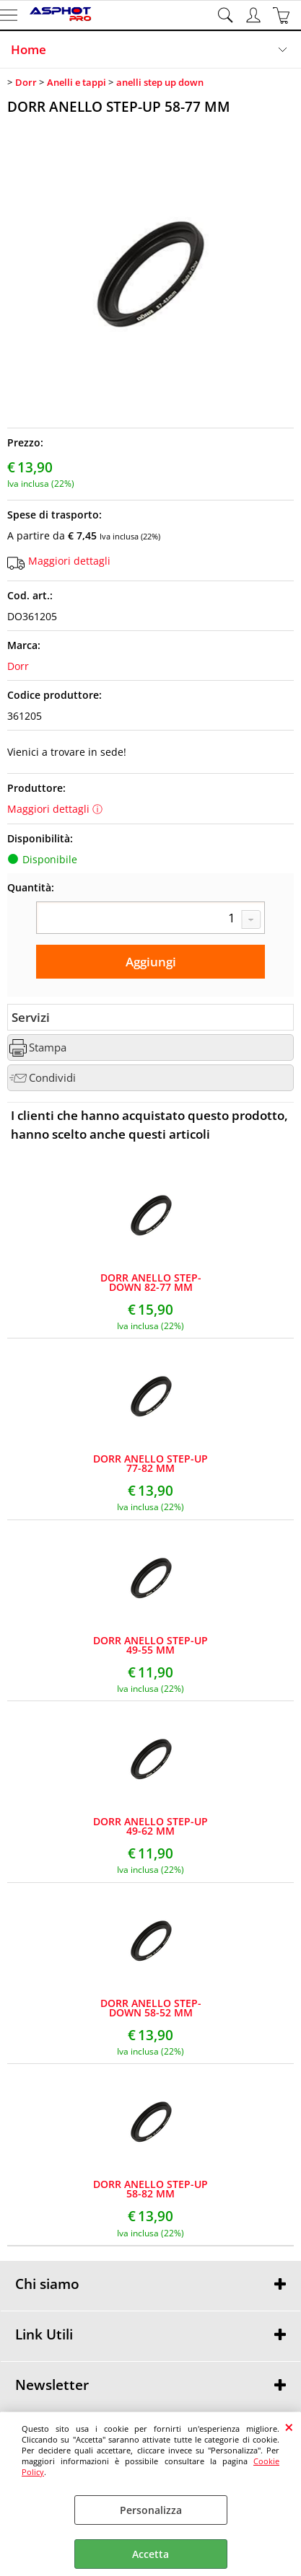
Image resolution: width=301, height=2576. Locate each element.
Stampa (47, 1047)
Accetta (150, 2554)
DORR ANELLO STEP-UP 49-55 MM (150, 1645)
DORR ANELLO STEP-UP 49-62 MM (150, 1826)
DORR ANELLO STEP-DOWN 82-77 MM (150, 1282)
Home (28, 49)
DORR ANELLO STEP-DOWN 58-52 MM (150, 2007)
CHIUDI (289, 2427)
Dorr (18, 666)
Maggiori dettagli (69, 561)
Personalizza (151, 2510)
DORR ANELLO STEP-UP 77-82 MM (150, 1463)
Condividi (52, 1077)
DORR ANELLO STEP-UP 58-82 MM (150, 2188)
